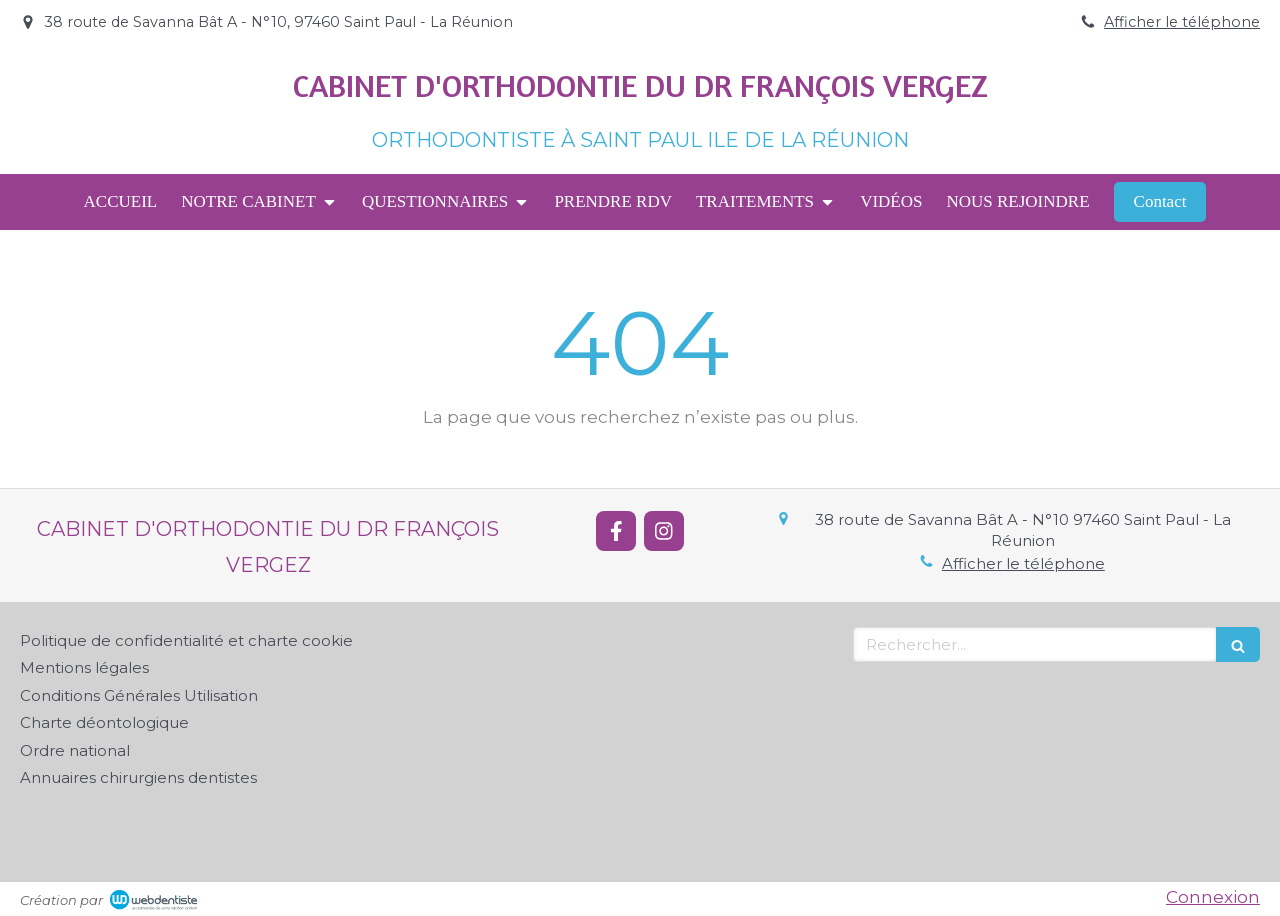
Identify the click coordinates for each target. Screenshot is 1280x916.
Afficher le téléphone (1182, 22)
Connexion (1213, 897)
